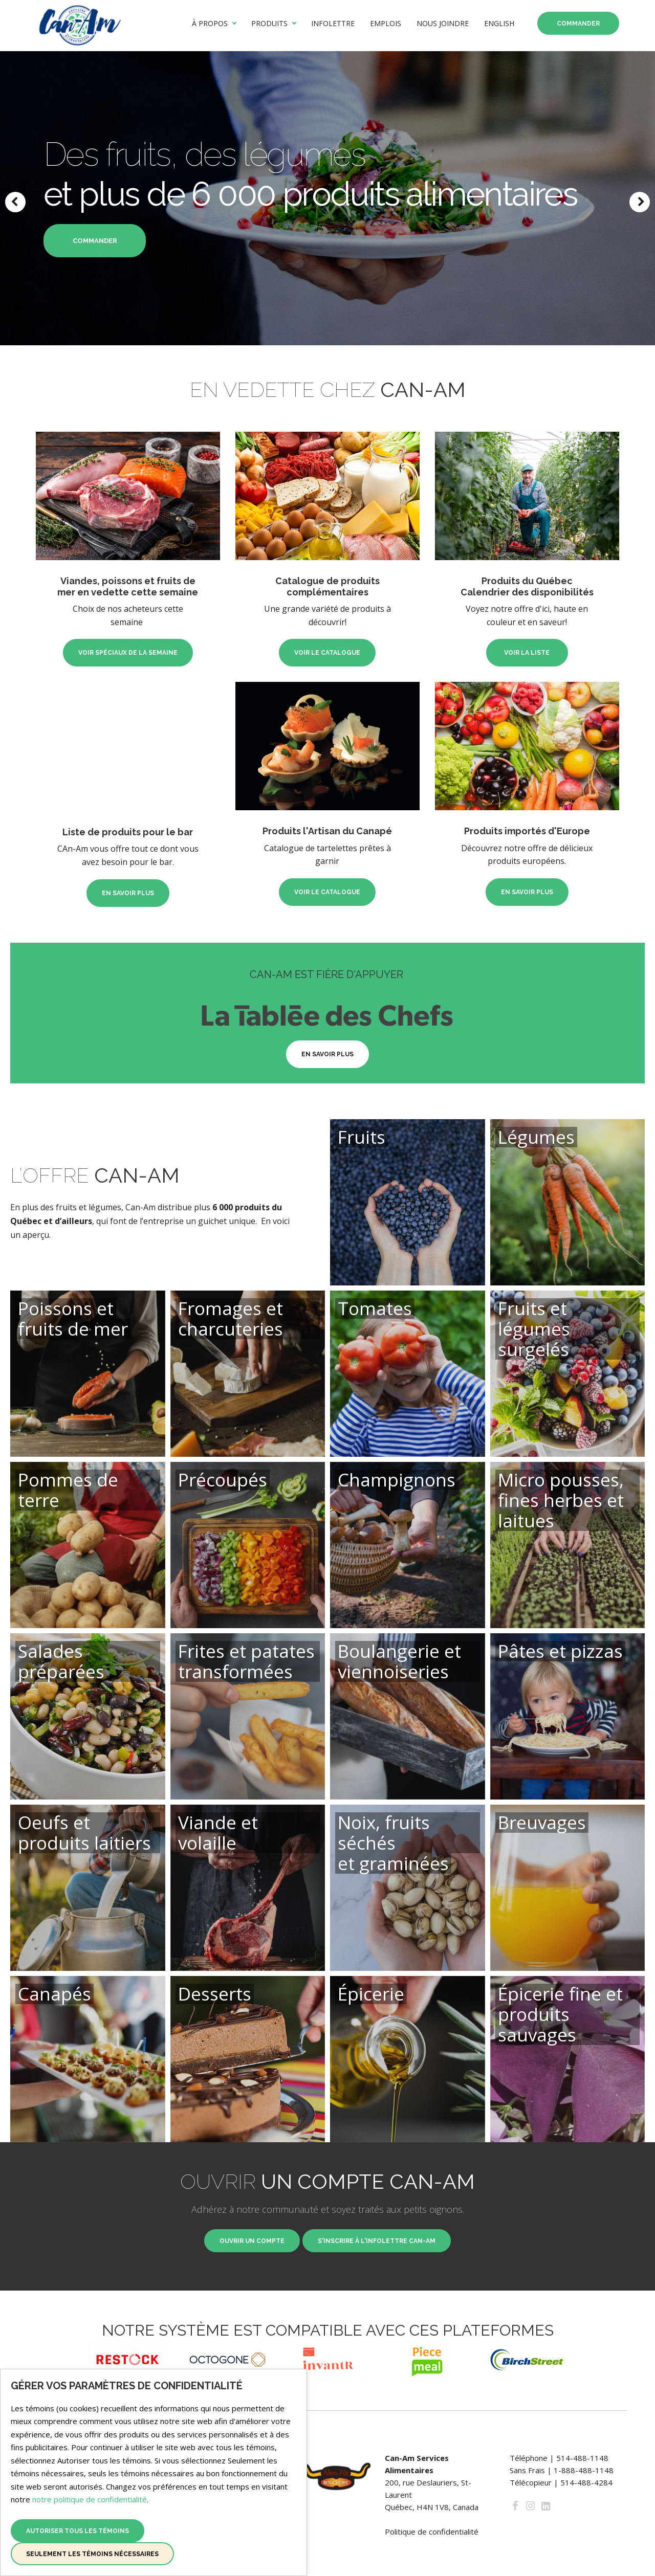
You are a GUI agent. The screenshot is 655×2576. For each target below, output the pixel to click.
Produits (269, 23)
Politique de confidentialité (431, 2531)
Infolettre (333, 23)
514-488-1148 (582, 2458)
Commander (578, 23)
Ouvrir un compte (252, 2241)
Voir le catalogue (327, 633)
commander (95, 241)
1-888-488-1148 (584, 2470)
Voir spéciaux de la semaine (128, 633)
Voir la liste (527, 633)
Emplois (385, 23)
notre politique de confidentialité (89, 2499)
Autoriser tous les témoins (77, 2531)
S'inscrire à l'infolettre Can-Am (376, 2241)
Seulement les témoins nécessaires (92, 2554)
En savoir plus (128, 874)
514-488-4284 (586, 2482)
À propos (210, 23)
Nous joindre (443, 23)
